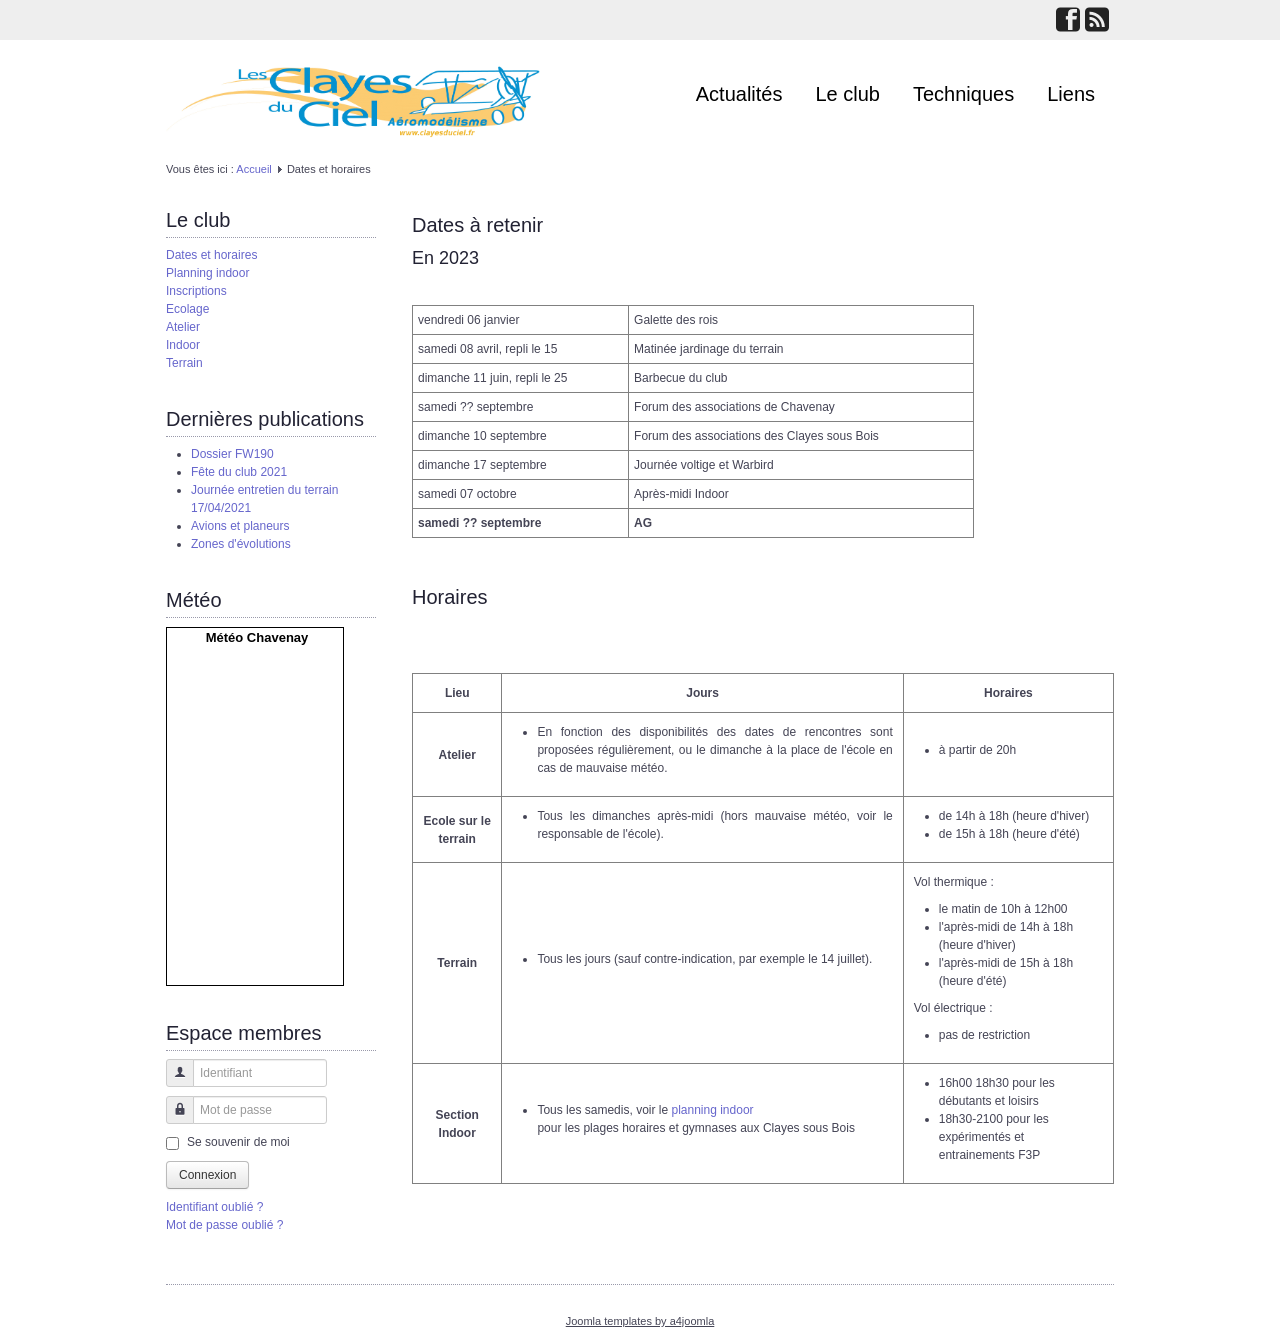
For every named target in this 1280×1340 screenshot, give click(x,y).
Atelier (183, 327)
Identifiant (172, 1082)
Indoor (183, 345)
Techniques (963, 94)
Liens (1071, 94)
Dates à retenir (477, 225)
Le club (848, 94)
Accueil (253, 169)
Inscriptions (196, 291)
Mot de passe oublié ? (224, 1225)
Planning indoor (207, 273)
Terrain (184, 363)
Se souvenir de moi (238, 1142)
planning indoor (712, 1110)
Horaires (450, 597)
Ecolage (187, 309)
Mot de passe (172, 1119)
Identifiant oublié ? (214, 1207)
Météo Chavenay (257, 637)
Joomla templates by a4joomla (640, 1321)
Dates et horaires (211, 255)
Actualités (739, 94)
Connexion (207, 1175)
